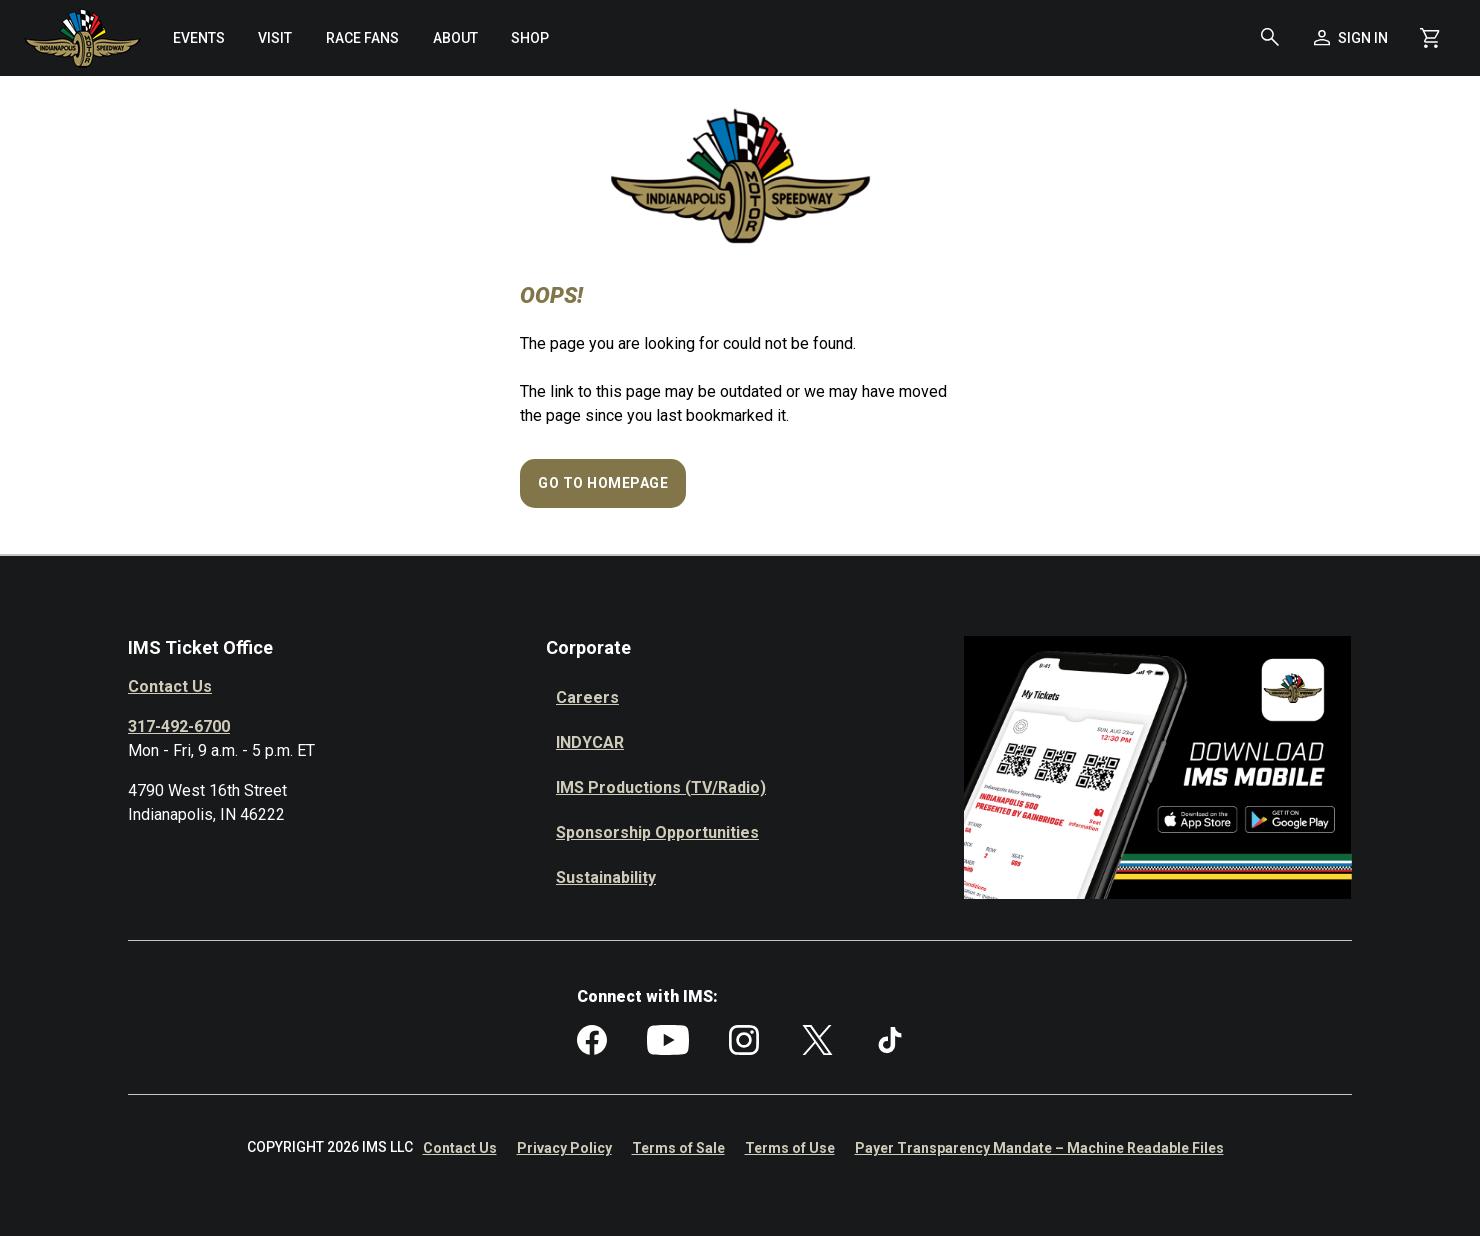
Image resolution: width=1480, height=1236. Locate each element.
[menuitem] (199, 38)
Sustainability (606, 877)
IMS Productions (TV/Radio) (661, 787)
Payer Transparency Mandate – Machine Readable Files (1039, 1148)
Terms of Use (790, 1148)
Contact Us (170, 686)
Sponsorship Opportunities (657, 832)
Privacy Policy (564, 1148)
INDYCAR (590, 742)
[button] (1270, 38)
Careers (587, 697)
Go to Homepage (603, 483)
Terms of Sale (678, 1148)
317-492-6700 (179, 726)
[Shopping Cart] (1430, 38)
